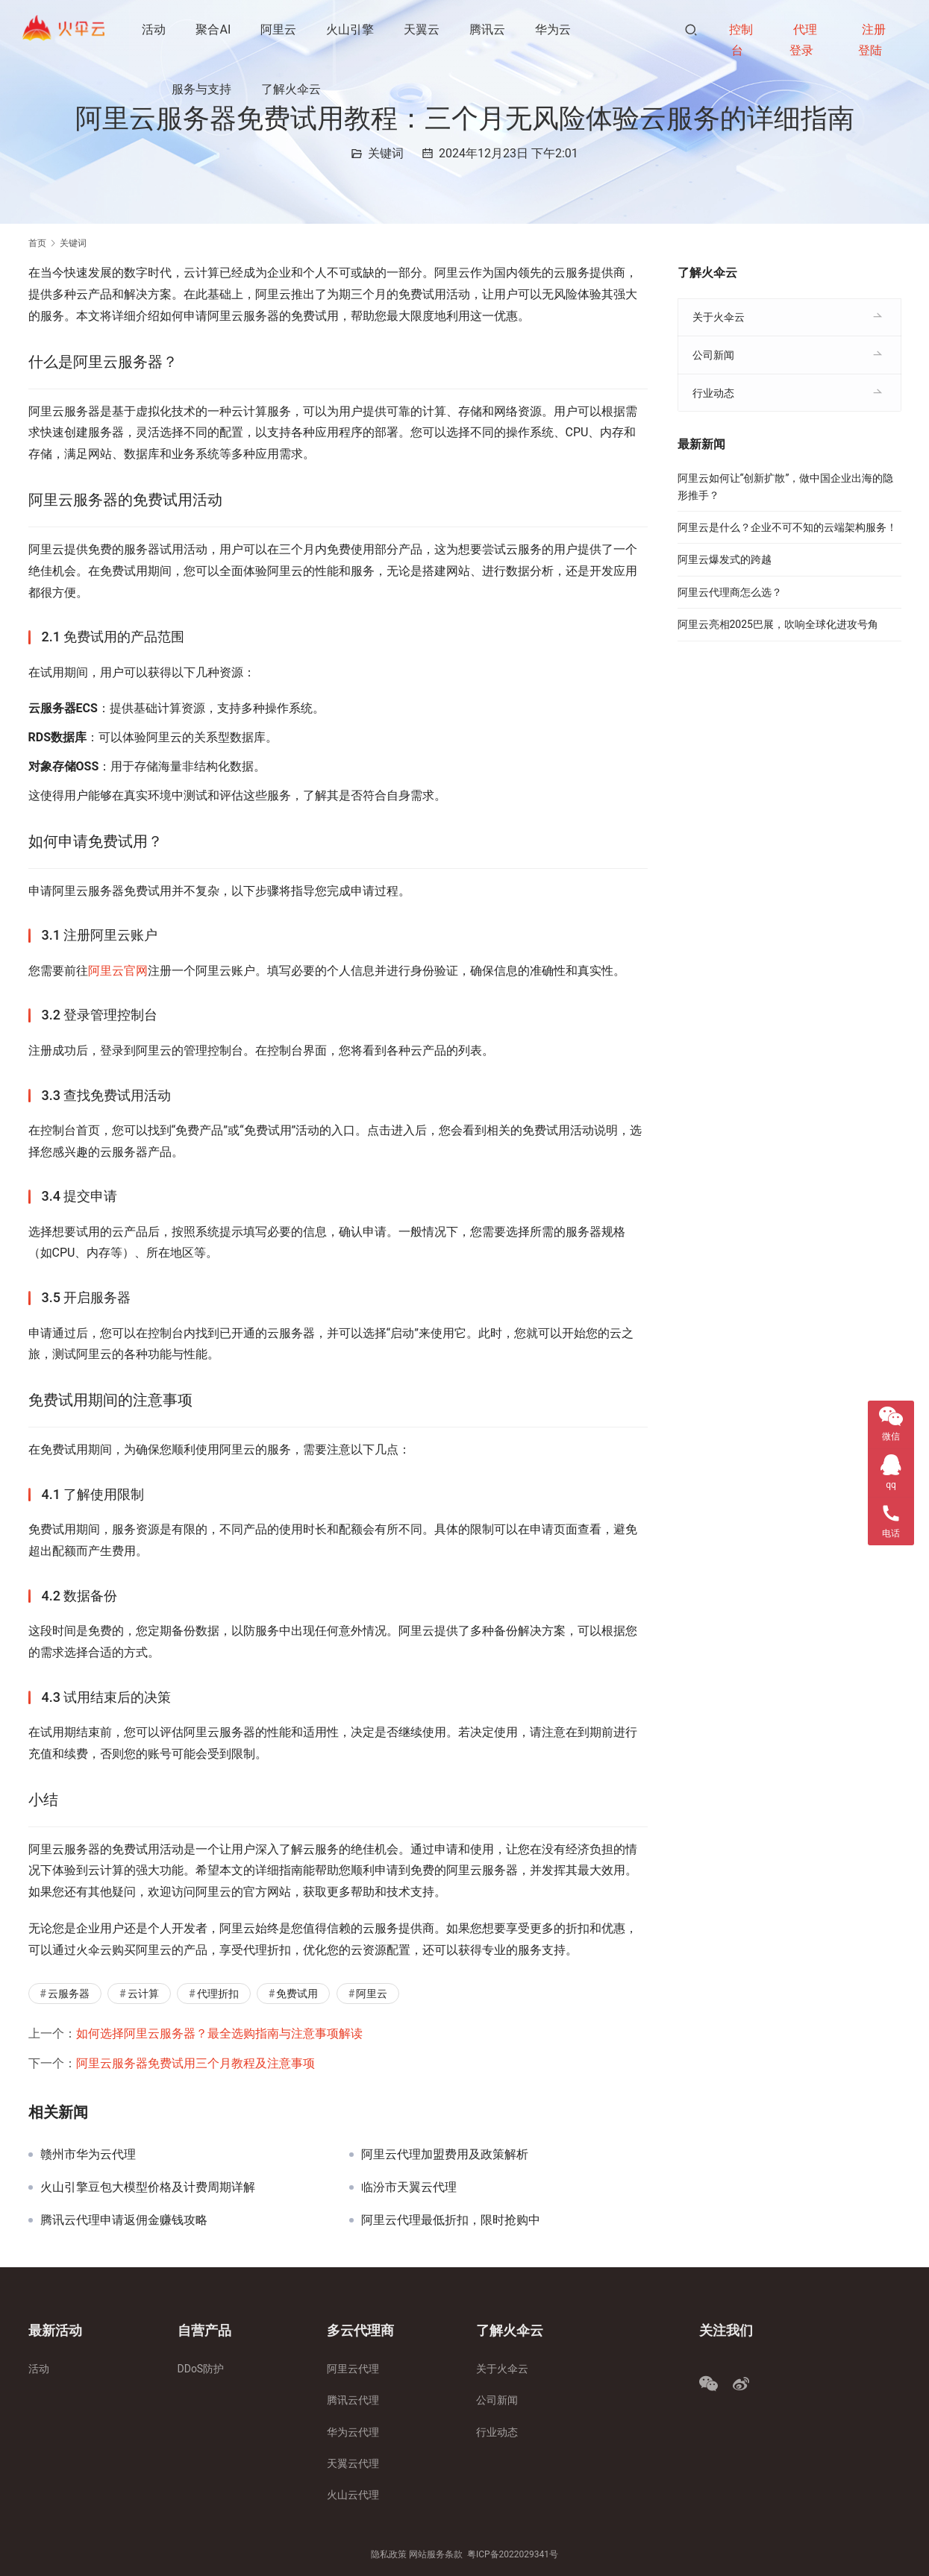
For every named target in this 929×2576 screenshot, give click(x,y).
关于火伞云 (718, 317)
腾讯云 (489, 29)
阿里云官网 (118, 971)
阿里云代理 (353, 2369)
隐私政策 (389, 2554)
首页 (37, 243)
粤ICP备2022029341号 (512, 2554)
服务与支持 (203, 89)
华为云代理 (353, 2432)
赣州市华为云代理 (88, 2154)
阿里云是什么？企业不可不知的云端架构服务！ (787, 527)
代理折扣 (218, 1993)
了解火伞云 (292, 89)
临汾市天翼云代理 (409, 2187)
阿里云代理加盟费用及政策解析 (444, 2154)
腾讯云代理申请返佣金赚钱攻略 (123, 2220)
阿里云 (280, 29)
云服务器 (69, 1993)
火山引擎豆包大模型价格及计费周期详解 (147, 2187)
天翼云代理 (353, 2463)
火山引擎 (351, 29)
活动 (155, 29)
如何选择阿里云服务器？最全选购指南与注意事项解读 (219, 2033)
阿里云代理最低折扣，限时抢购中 (450, 2220)
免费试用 (297, 1993)
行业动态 (713, 393)
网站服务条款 (436, 2554)
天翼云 (423, 29)
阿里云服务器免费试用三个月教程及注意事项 (195, 2063)
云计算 (143, 1993)
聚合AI (214, 29)
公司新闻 (713, 355)
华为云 (554, 29)
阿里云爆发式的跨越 (725, 559)
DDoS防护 (201, 2369)
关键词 (386, 153)
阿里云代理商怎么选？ (730, 592)
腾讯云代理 (353, 2400)
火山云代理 (353, 2495)
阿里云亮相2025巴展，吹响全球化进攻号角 (778, 624)
